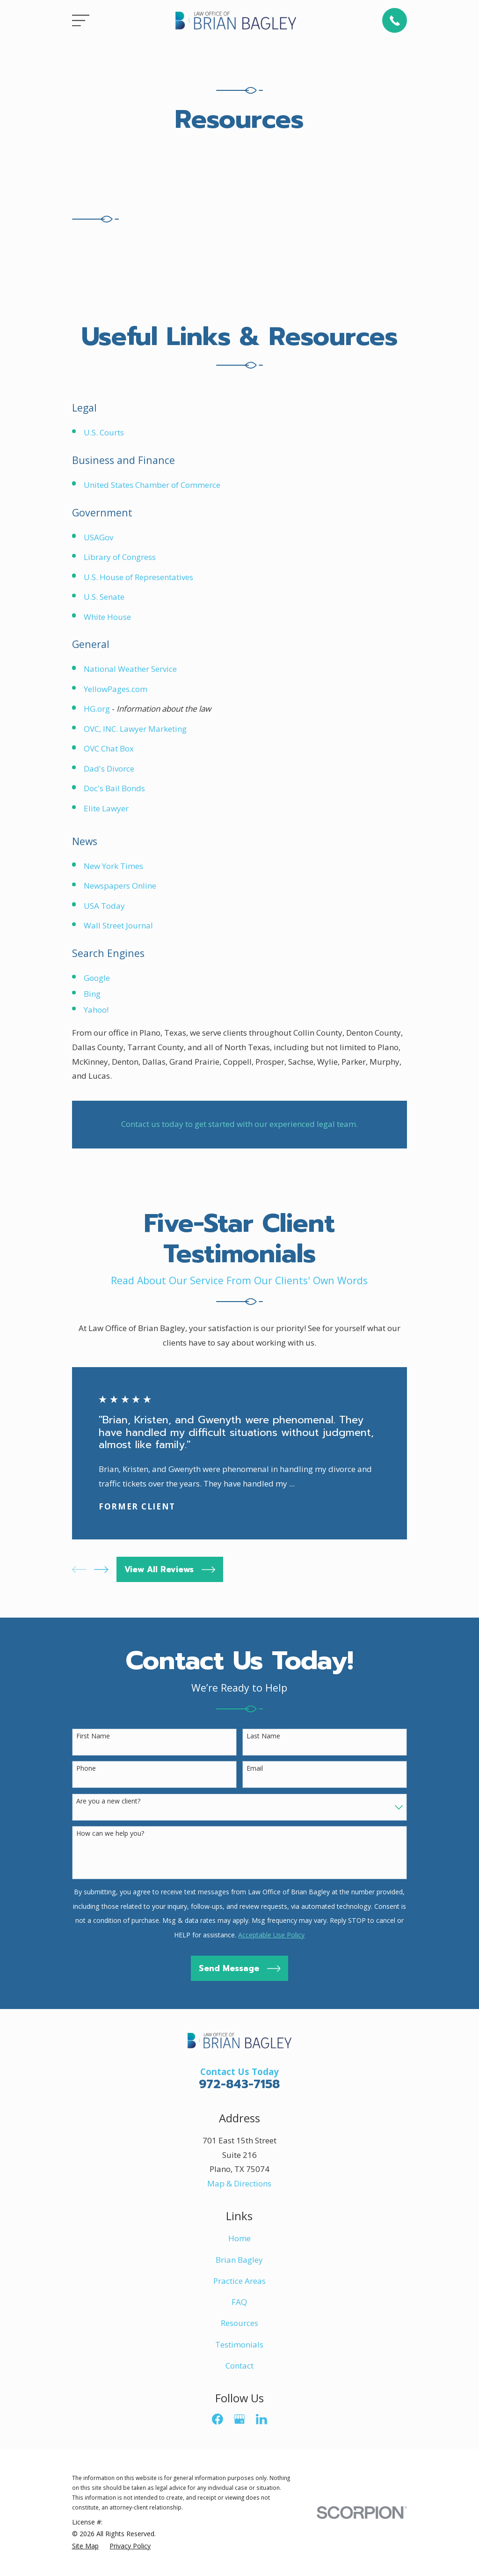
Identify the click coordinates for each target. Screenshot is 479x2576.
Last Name (263, 1736)
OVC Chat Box (109, 748)
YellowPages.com (115, 689)
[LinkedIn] (261, 2419)
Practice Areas (239, 2280)
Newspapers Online (120, 885)
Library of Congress (120, 557)
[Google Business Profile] (239, 2419)
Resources (239, 2323)
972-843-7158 (239, 2084)
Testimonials (239, 2344)
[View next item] (101, 1569)
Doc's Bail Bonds (114, 788)
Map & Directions (239, 2183)
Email (255, 1769)
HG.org (97, 708)
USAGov (98, 537)
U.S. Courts (104, 432)
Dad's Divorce (109, 768)
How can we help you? (110, 1834)
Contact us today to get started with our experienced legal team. (239, 1124)
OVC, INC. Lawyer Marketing (135, 728)
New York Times (113, 866)
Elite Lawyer (106, 808)
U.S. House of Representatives (138, 577)
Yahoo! (96, 1009)
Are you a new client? (108, 1801)
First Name (93, 1736)
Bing (92, 993)
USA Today (104, 905)
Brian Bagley (239, 2259)
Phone (86, 1769)
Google (97, 977)
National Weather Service (130, 668)
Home (239, 2238)
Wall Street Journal (118, 925)
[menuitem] (85, 2546)
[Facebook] (217, 2419)
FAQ (239, 2301)
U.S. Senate (104, 596)
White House (107, 616)
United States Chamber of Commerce (152, 484)
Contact (239, 2365)
